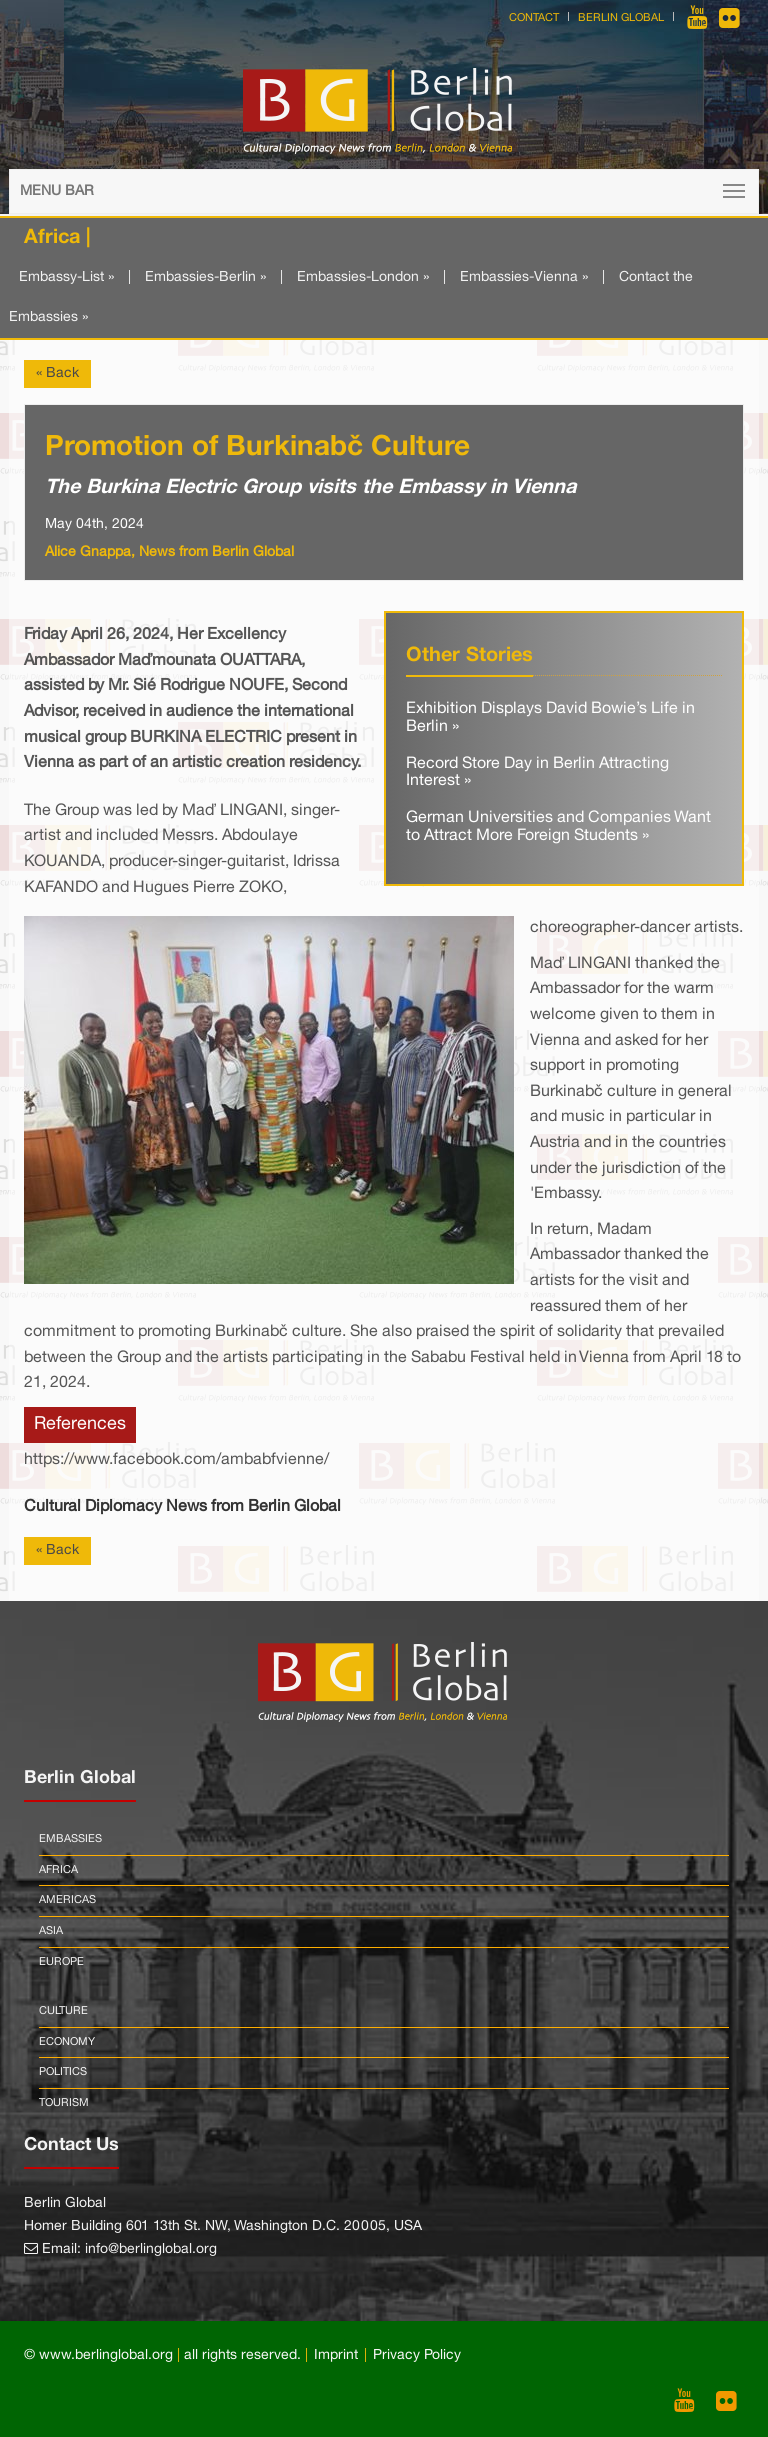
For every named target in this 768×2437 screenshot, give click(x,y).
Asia (51, 1931)
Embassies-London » (363, 277)
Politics (63, 2072)
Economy (67, 2042)
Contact (534, 18)
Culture (63, 2011)
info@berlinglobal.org (151, 2249)
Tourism (64, 2103)
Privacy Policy (417, 2355)
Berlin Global (621, 18)
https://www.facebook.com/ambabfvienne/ (176, 1460)
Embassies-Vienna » (524, 277)
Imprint (336, 2355)
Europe (61, 1962)
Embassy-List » (66, 277)
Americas (67, 1900)
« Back (57, 373)
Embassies (70, 1839)
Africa (58, 1870)
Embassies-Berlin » (205, 277)
